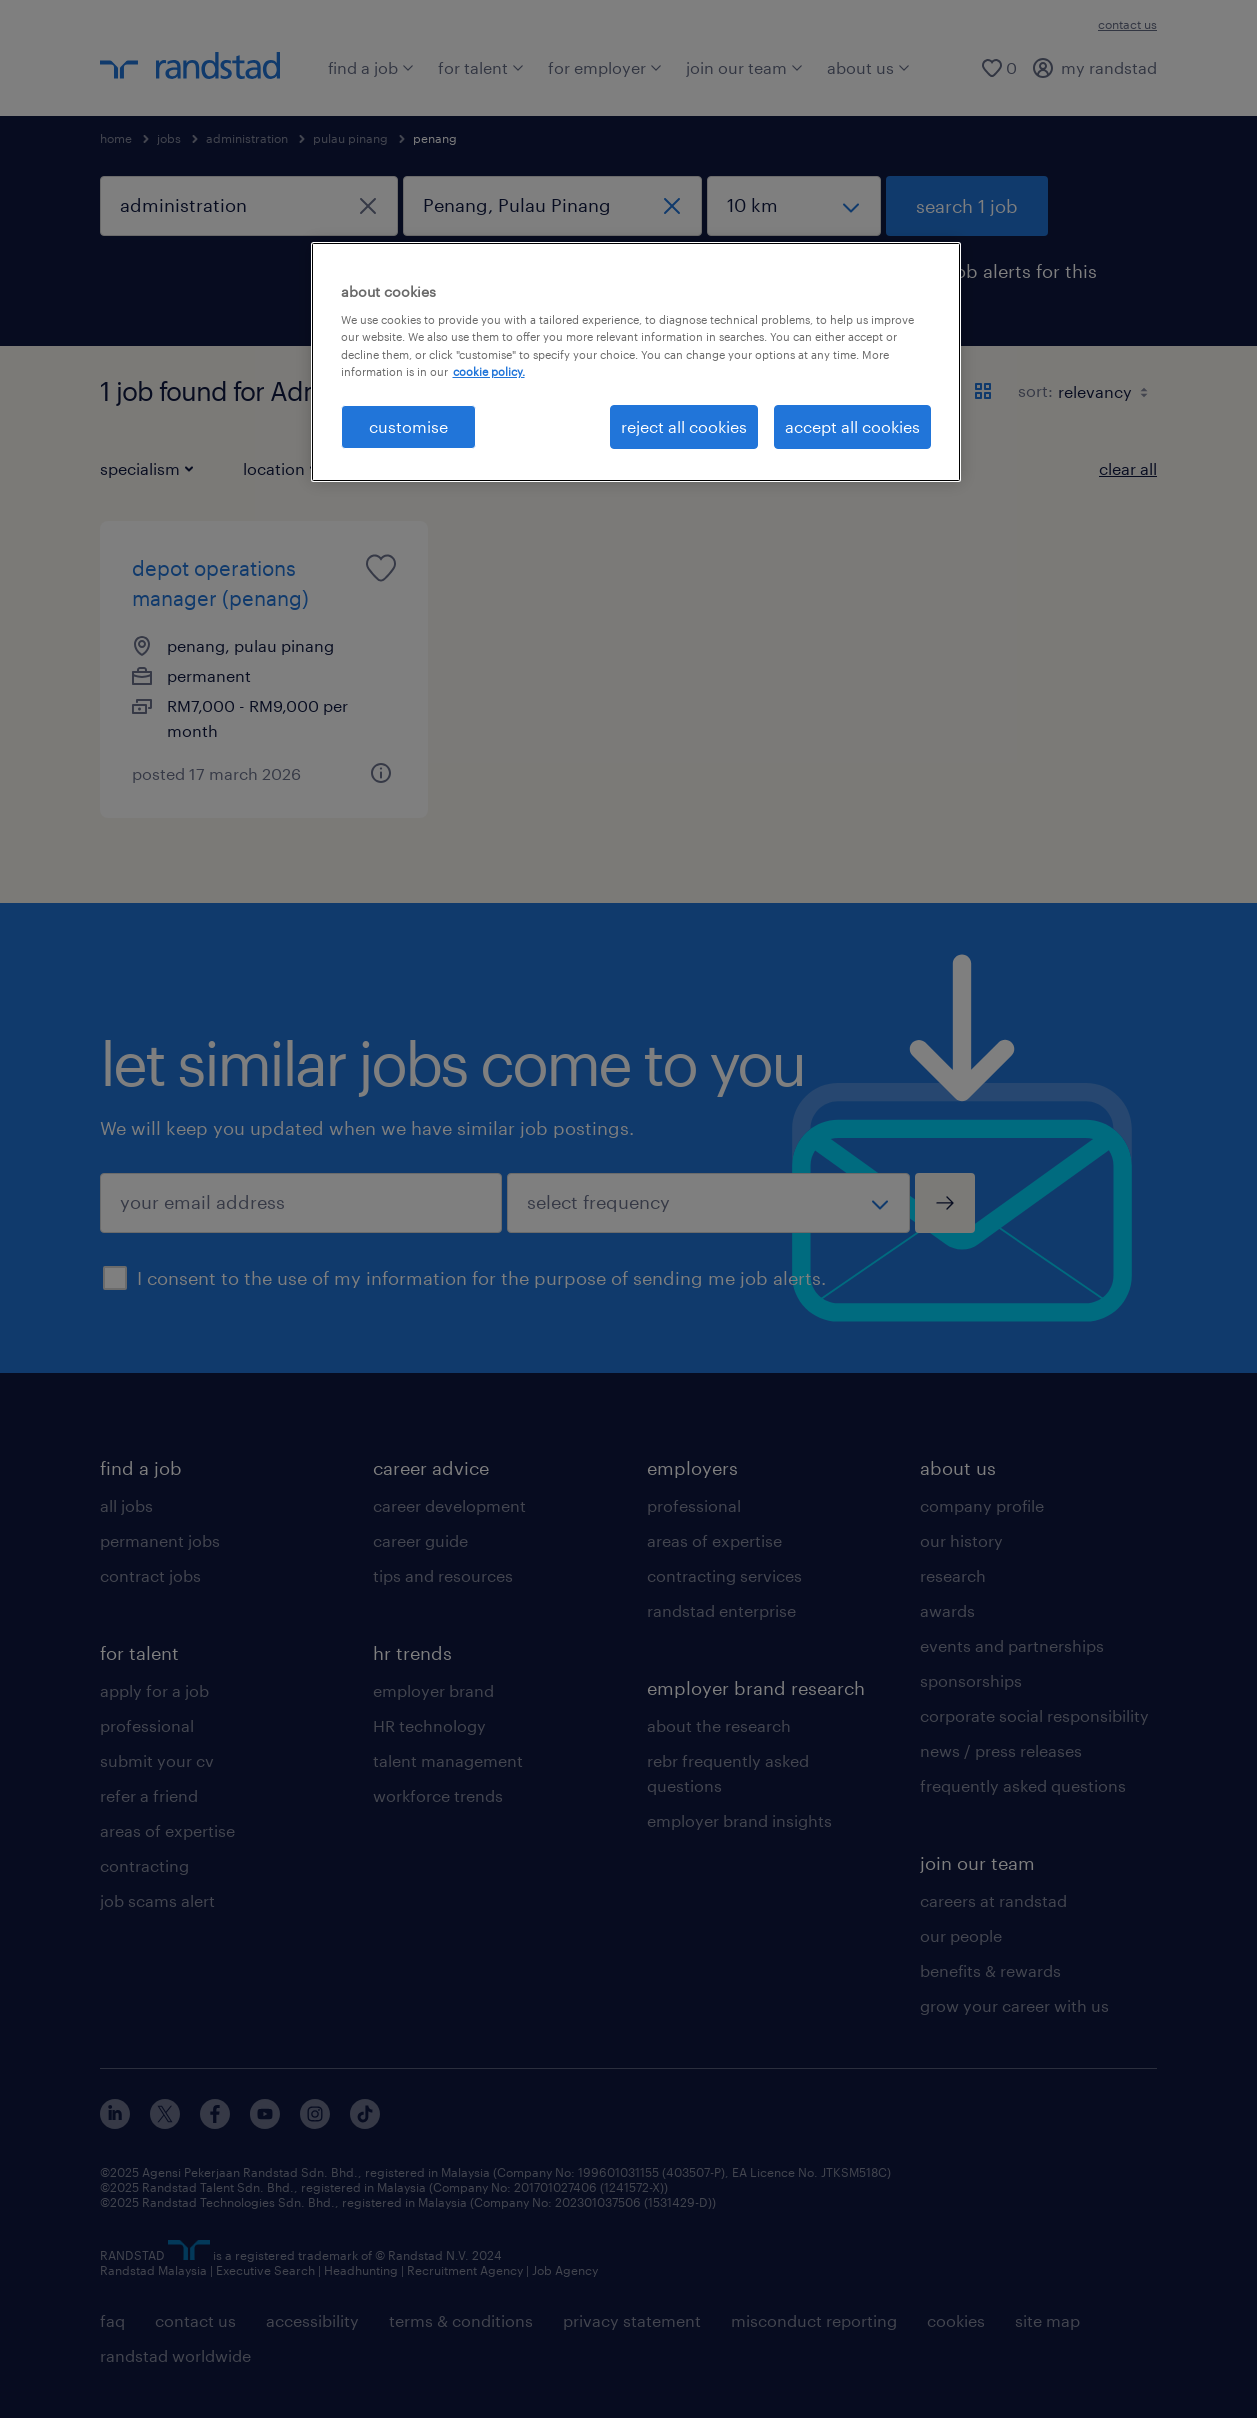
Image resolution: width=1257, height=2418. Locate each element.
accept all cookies (852, 426)
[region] (636, 362)
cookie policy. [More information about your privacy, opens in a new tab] (489, 371)
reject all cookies (684, 426)
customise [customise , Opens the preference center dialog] (408, 426)
